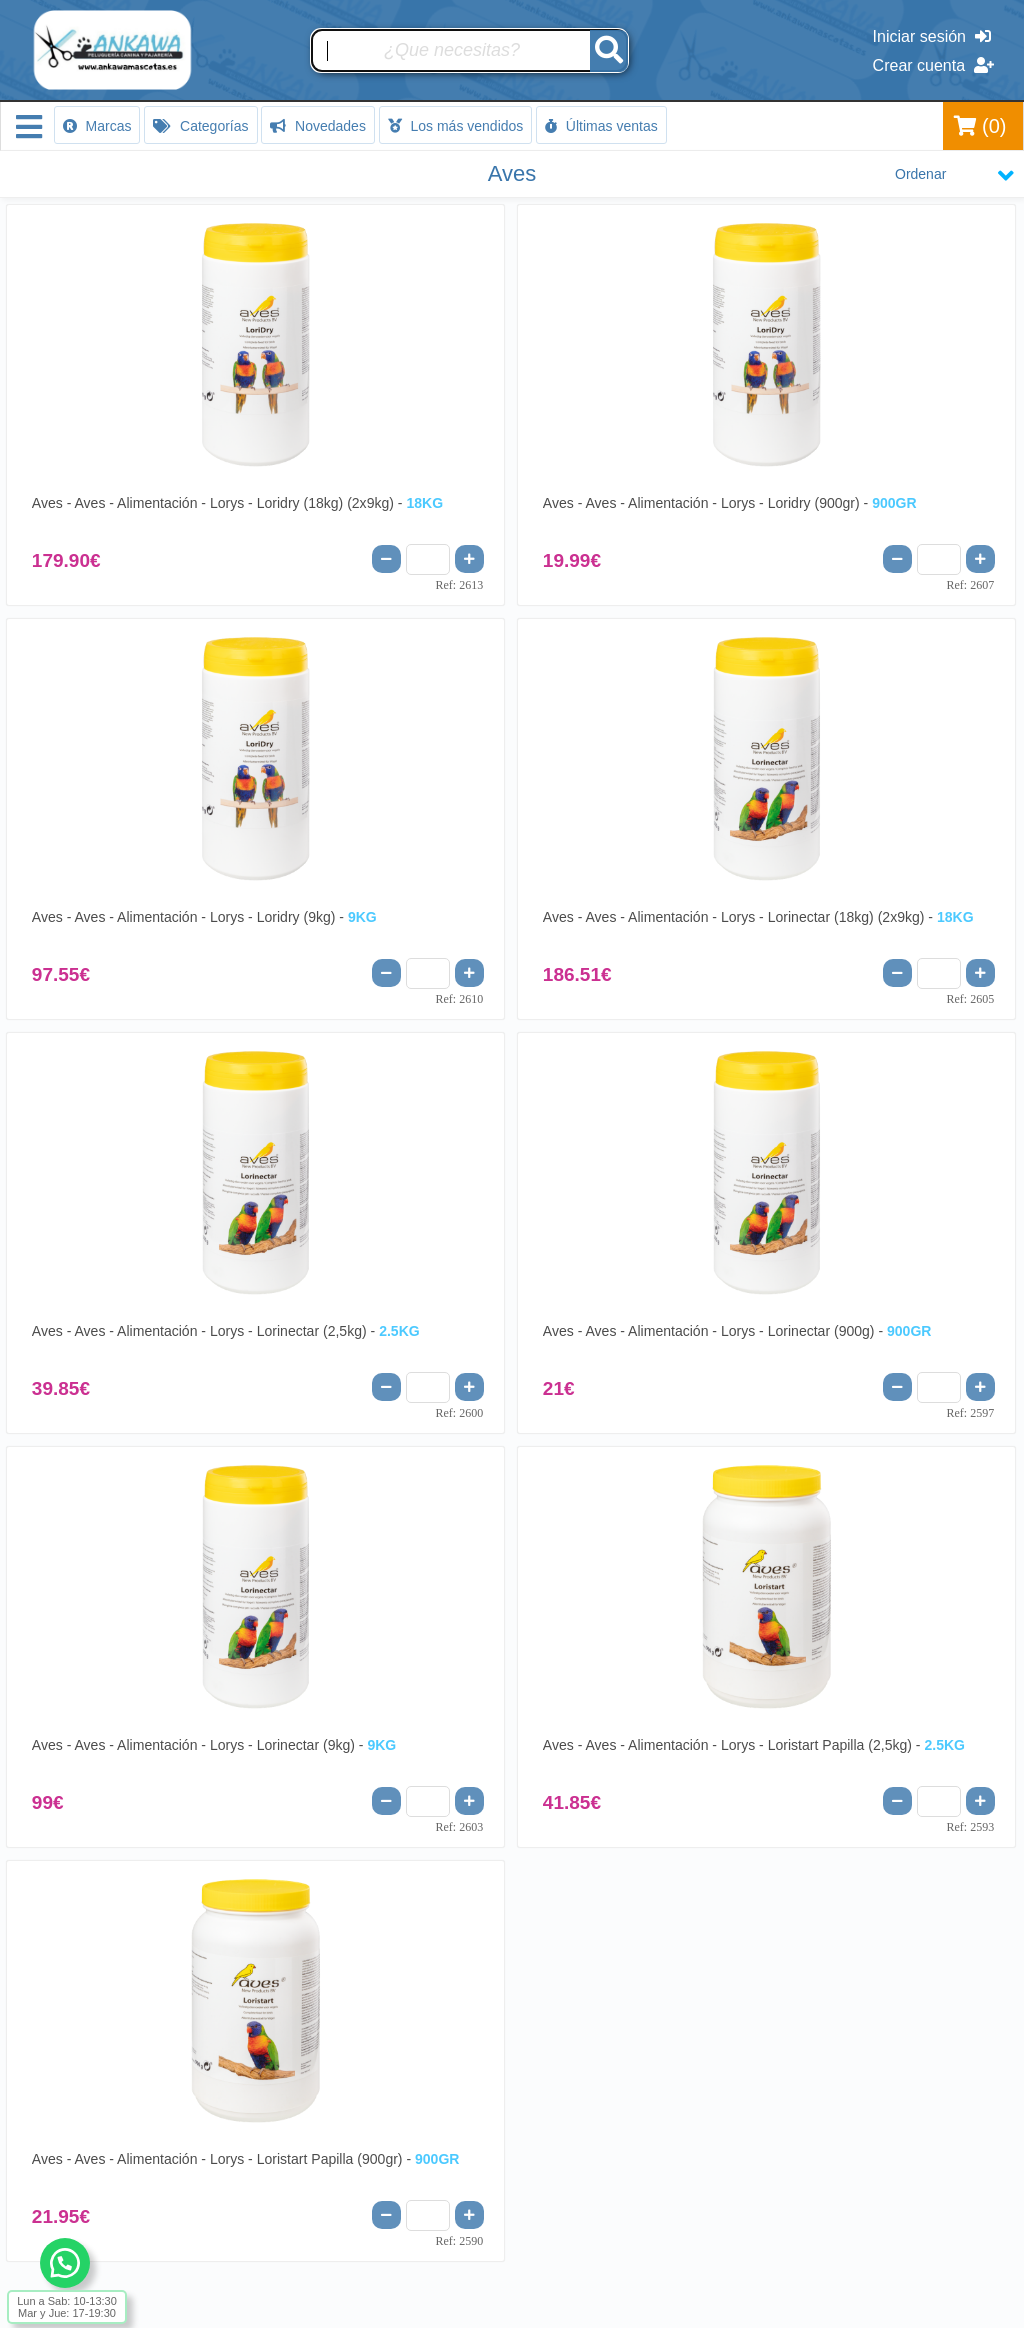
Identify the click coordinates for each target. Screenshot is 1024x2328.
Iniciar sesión (932, 36)
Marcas (97, 126)
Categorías (200, 126)
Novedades (318, 126)
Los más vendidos (456, 126)
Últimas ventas (601, 126)
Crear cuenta (933, 65)
